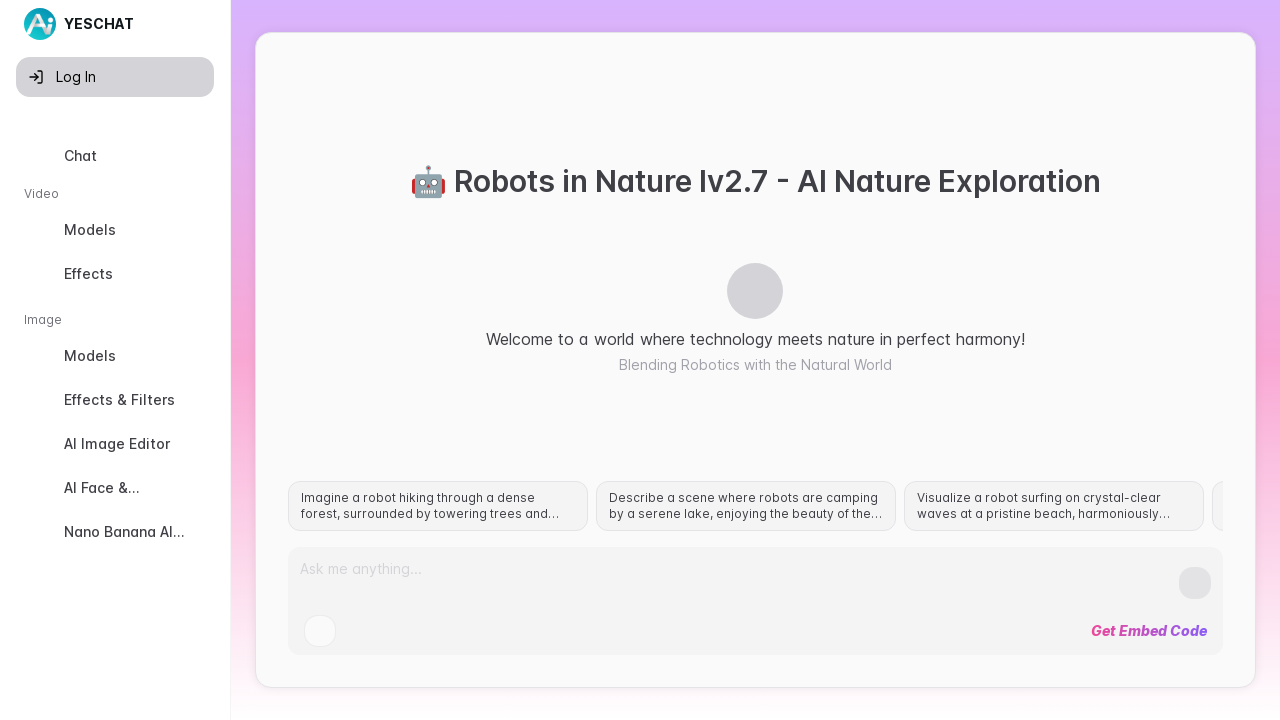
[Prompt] (739, 577)
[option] (115, 156)
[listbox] (115, 389)
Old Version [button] (70, 703)
